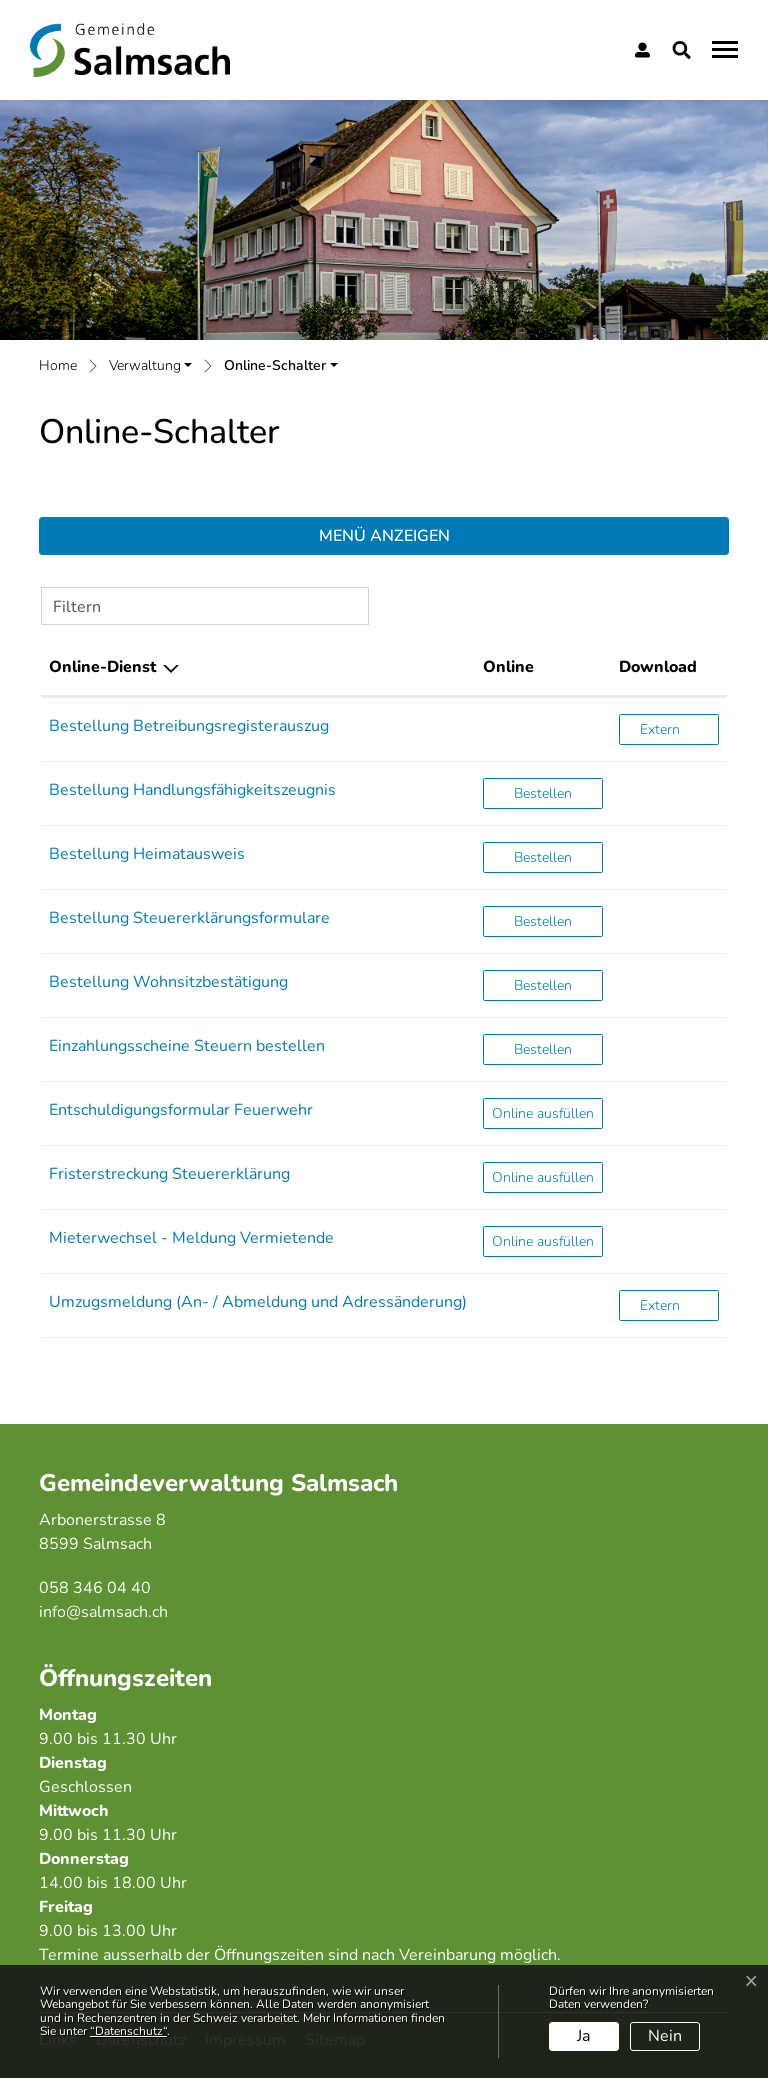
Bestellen (558, 792)
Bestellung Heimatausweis (147, 854)
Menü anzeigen (384, 536)
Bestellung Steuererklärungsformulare (189, 918)
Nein (665, 2036)
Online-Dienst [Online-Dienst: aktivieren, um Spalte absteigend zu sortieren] (102, 667)
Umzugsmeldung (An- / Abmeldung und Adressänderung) (258, 1302)
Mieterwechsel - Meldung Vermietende (191, 1238)
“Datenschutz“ (128, 2031)
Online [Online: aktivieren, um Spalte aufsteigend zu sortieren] (508, 667)
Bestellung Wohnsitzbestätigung (168, 982)
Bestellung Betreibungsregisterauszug (189, 726)
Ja (583, 2036)
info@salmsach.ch (103, 1612)
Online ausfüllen (547, 1112)
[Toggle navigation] (722, 49)
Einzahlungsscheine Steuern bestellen (187, 1046)
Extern (679, 728)
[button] (685, 50)
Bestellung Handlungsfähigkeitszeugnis (192, 790)
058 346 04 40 (95, 1588)
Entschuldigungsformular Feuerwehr (181, 1110)
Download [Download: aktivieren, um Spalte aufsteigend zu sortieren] (658, 667)
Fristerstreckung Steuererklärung (169, 1174)
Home (58, 365)
